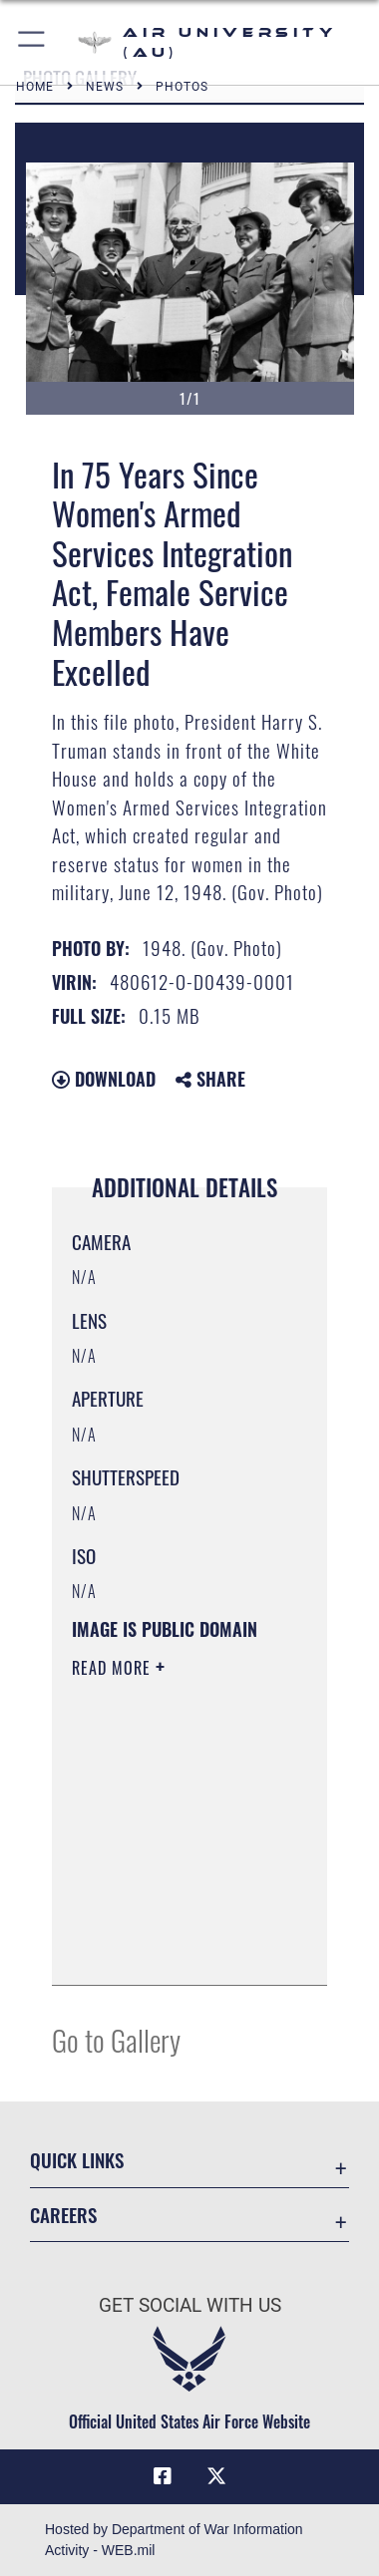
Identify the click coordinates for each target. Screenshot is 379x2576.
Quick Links (77, 2159)
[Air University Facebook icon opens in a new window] (163, 2476)
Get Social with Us (190, 2305)
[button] (32, 42)
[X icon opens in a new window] (216, 2476)
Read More (114, 1668)
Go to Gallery (116, 2039)
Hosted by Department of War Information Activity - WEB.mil (174, 2539)
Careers (63, 2214)
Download (104, 1079)
